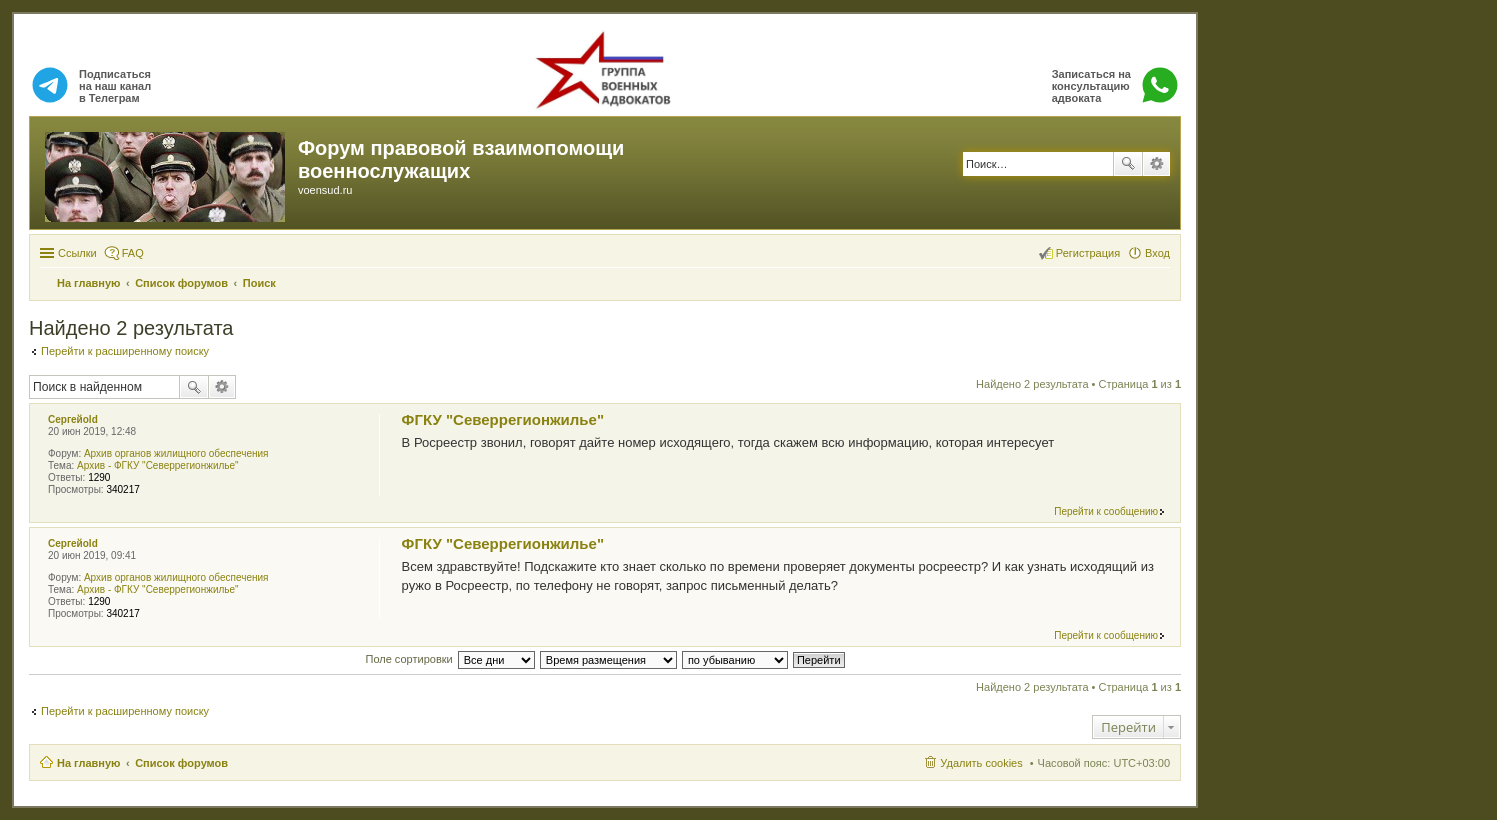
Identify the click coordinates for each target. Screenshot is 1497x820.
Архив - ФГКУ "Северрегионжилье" (158, 465)
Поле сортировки (408, 659)
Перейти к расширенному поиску (125, 351)
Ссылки (77, 253)
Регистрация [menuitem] (1088, 253)
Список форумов (181, 763)
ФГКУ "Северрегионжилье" (503, 419)
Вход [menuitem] (1157, 253)
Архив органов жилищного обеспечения (176, 453)
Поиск (1128, 164)
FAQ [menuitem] (133, 253)
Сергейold (73, 419)
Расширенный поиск (1156, 164)
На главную (88, 763)
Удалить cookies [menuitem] (981, 763)
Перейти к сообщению (1106, 511)
